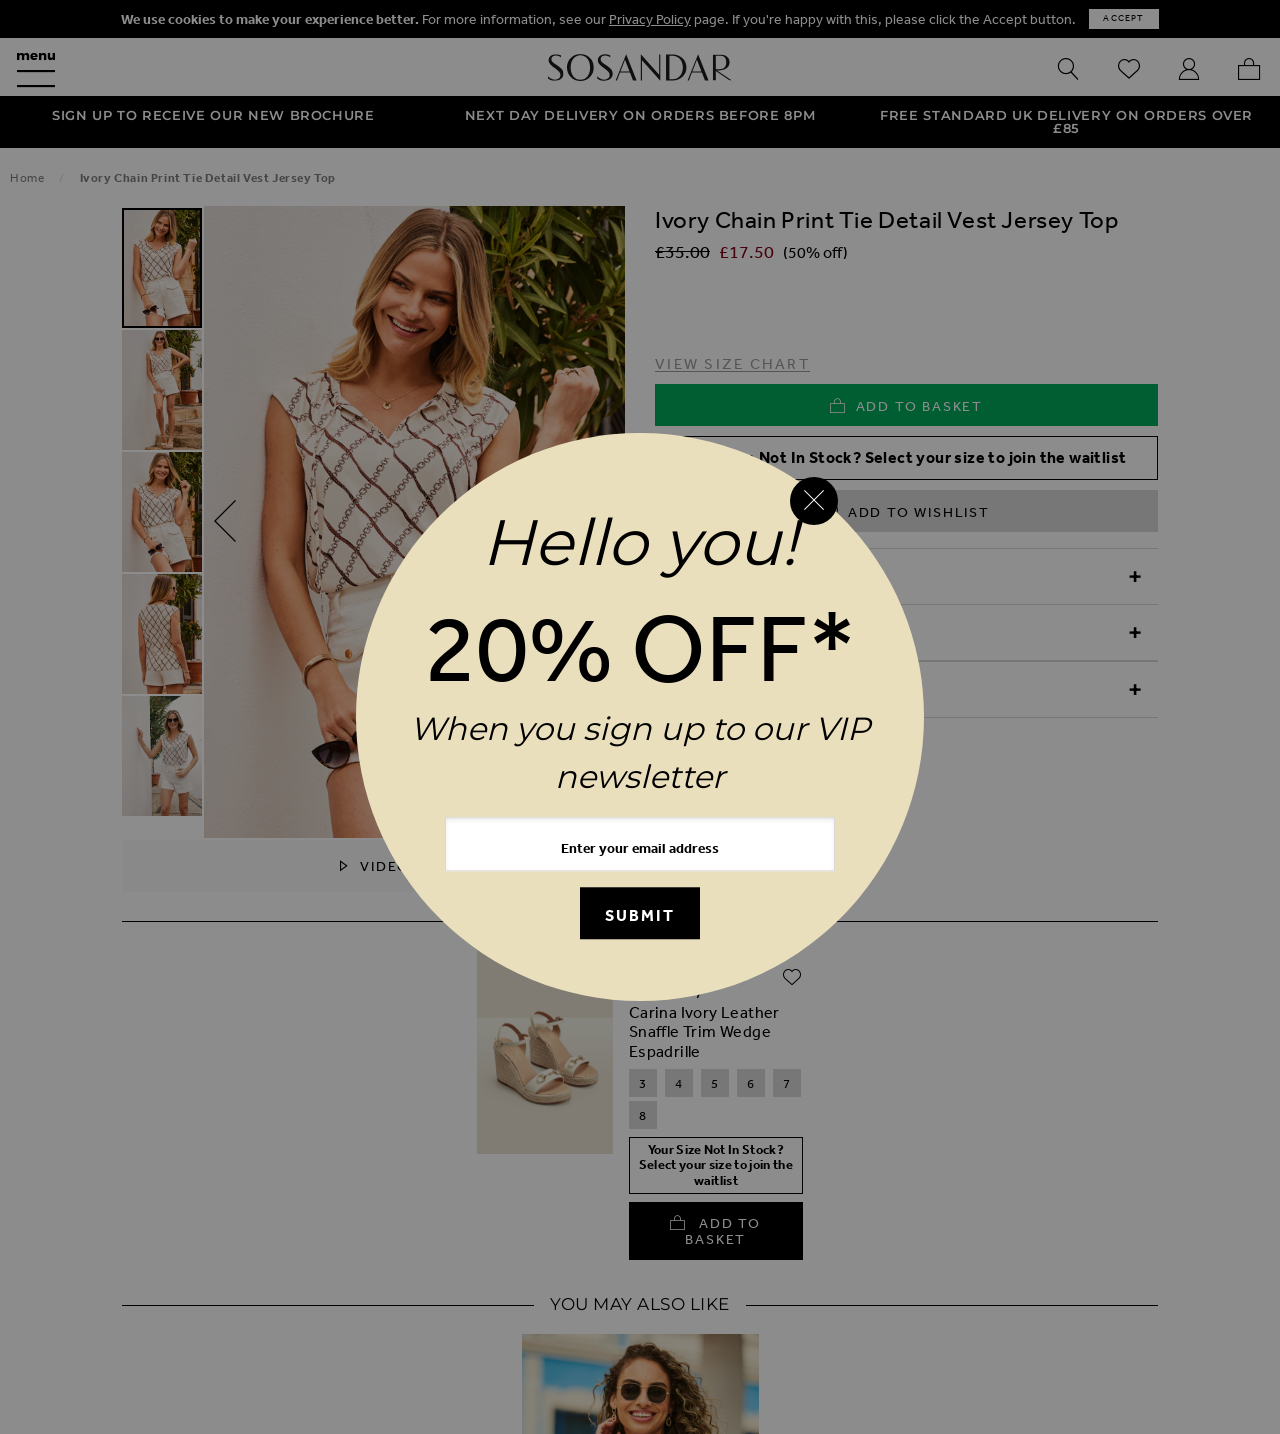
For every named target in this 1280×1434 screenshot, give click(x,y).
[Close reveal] (814, 501)
